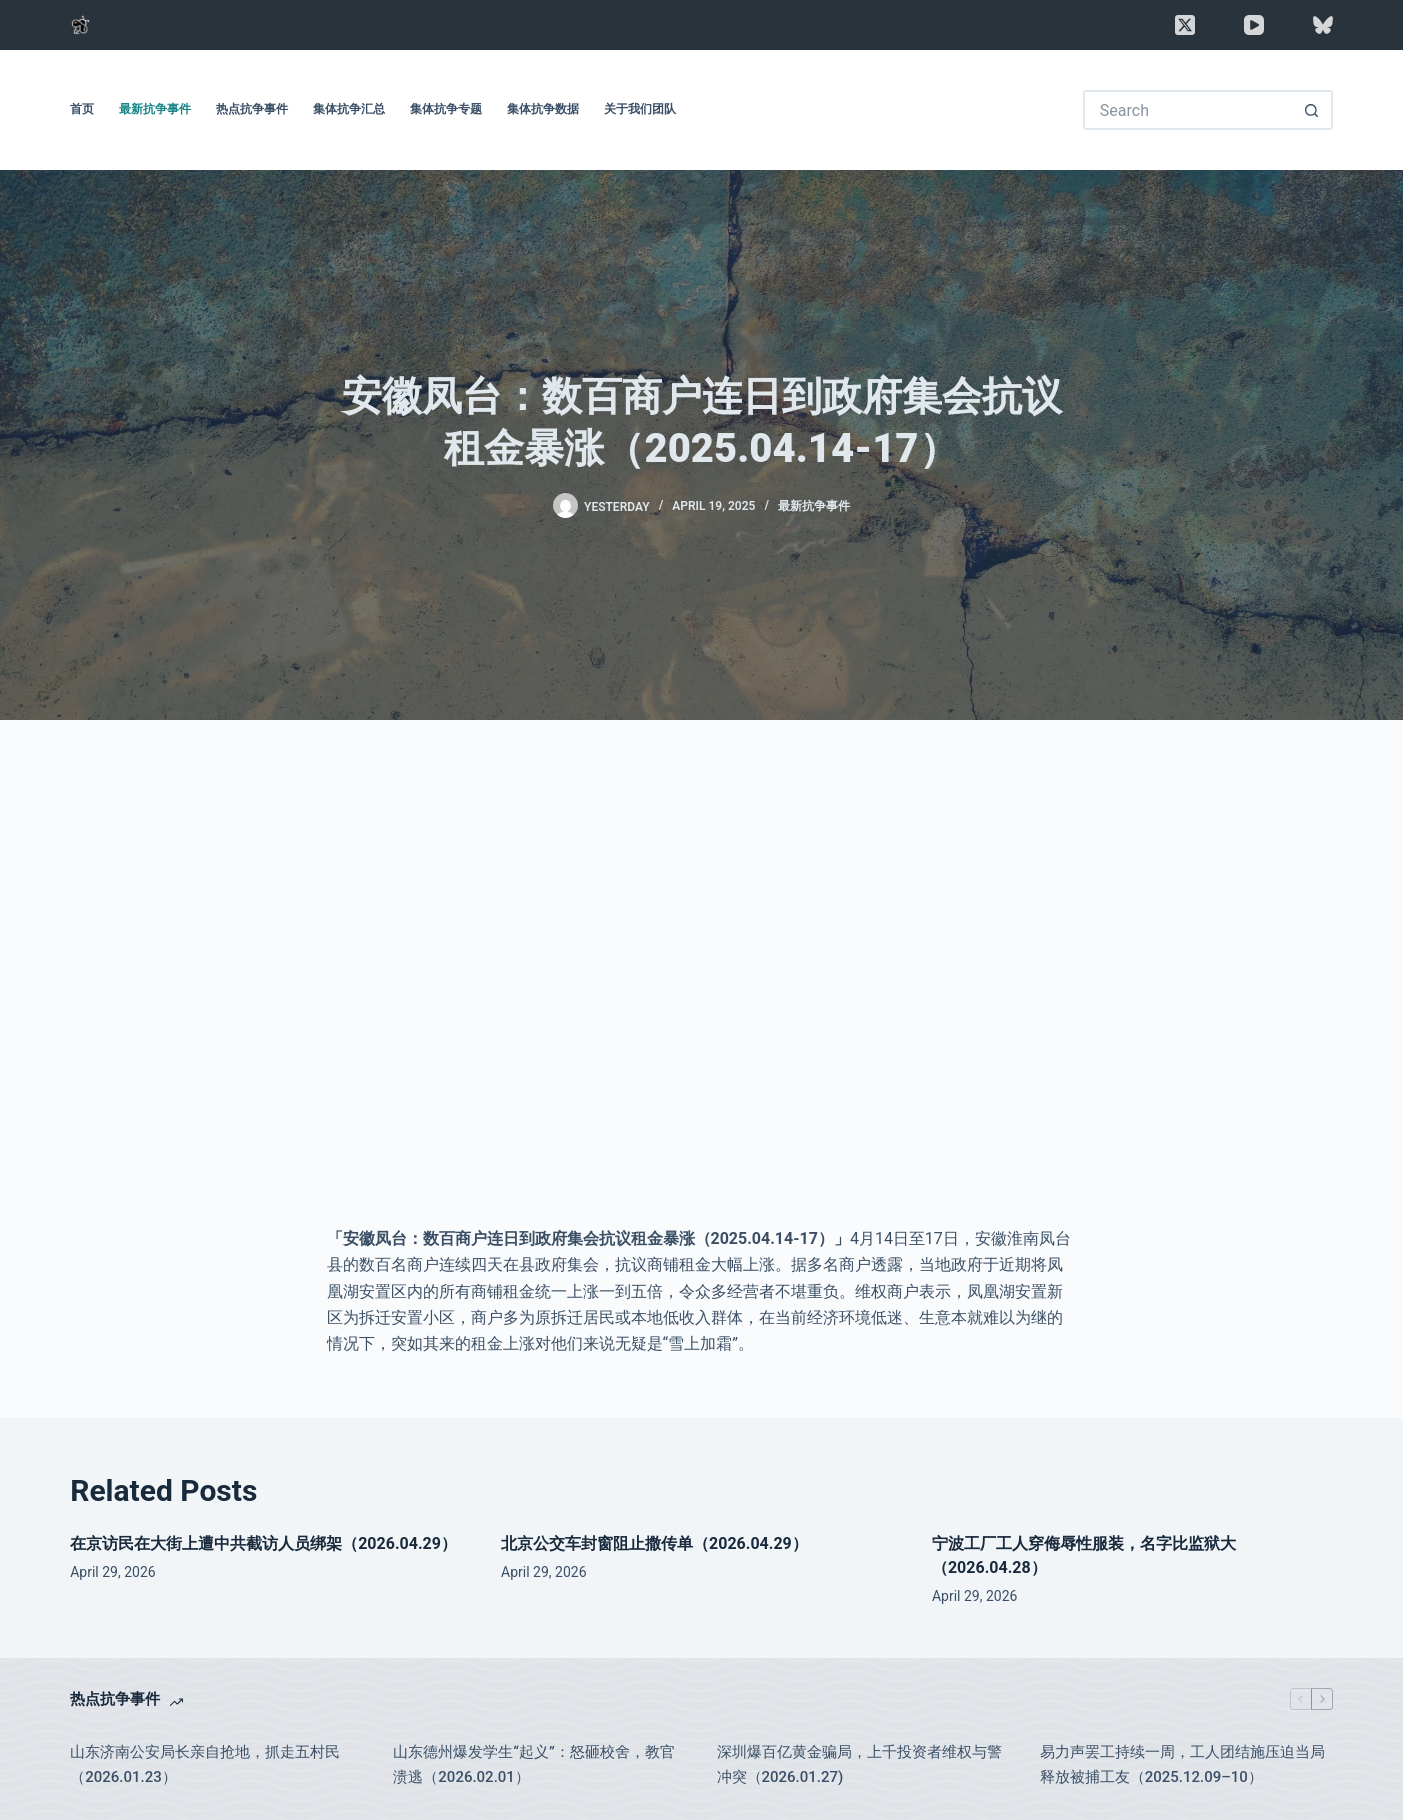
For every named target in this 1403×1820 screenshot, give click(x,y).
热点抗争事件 (252, 109)
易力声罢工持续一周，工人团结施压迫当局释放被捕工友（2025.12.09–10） (1182, 1764)
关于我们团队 (640, 109)
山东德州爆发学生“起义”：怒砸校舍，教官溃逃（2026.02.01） (533, 1764)
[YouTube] (1254, 25)
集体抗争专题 (446, 109)
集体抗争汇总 (349, 109)
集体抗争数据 (543, 109)
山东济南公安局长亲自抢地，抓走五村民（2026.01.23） (205, 1764)
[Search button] (1313, 110)
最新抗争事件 (155, 109)
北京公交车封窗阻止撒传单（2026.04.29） (654, 1543)
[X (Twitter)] (1185, 25)
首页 (82, 109)
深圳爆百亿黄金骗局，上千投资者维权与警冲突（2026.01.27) (859, 1764)
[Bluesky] (1323, 25)
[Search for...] (1188, 110)
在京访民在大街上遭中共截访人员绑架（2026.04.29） (263, 1543)
